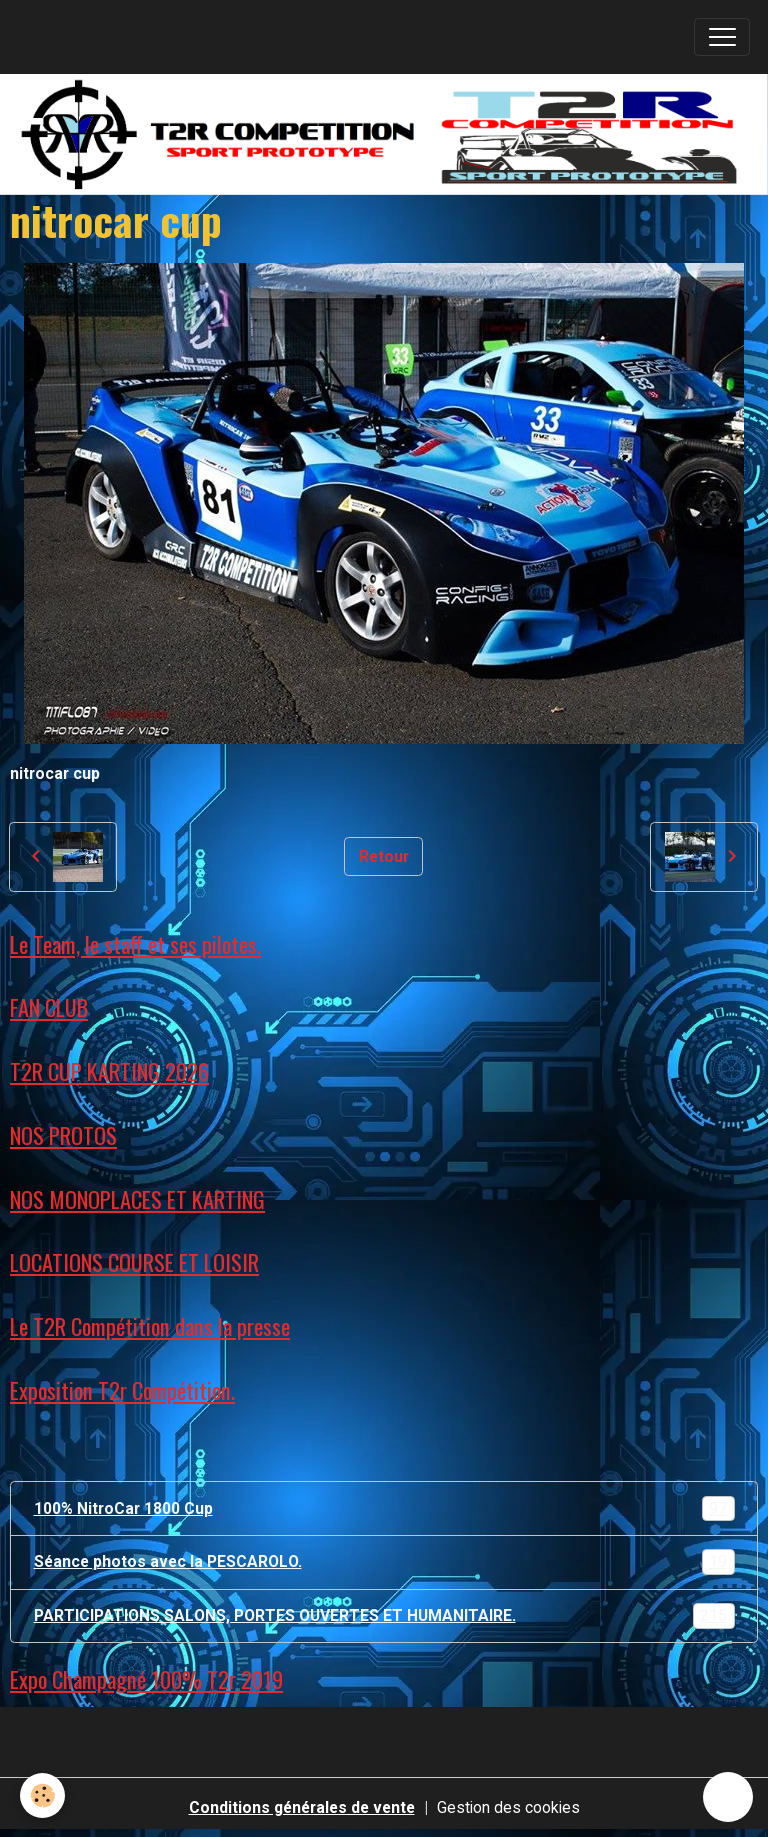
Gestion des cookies (508, 1807)
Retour (384, 856)
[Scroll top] (728, 1797)
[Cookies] (42, 1795)
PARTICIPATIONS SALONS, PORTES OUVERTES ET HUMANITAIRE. (384, 1616)
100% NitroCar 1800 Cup (384, 1509)
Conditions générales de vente (302, 1807)
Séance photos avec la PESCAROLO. (384, 1562)
